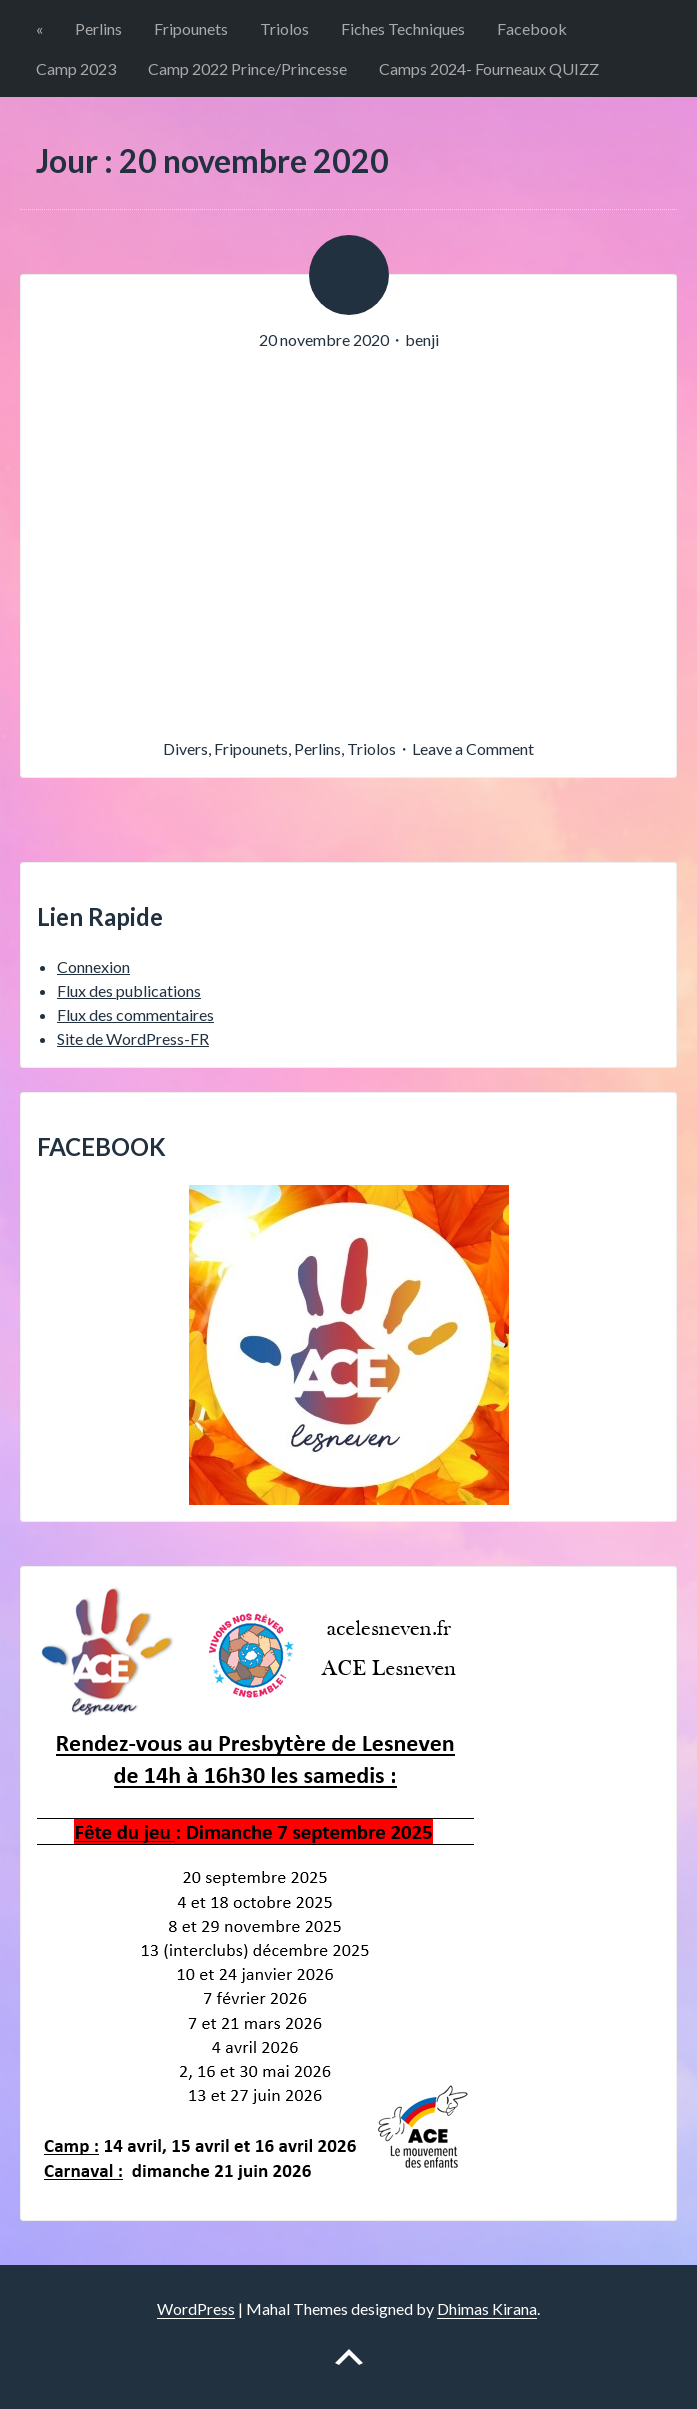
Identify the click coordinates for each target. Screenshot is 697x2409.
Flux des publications (129, 990)
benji (422, 339)
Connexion (93, 966)
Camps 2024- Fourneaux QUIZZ (489, 68)
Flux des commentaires (135, 1014)
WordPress (196, 2308)
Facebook (532, 28)
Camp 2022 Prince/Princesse (247, 68)
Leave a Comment (473, 748)
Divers (185, 748)
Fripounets (191, 28)
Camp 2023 (76, 68)
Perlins (98, 28)
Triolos (284, 28)
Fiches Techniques (403, 28)
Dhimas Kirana (487, 2308)
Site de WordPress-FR (133, 1038)
